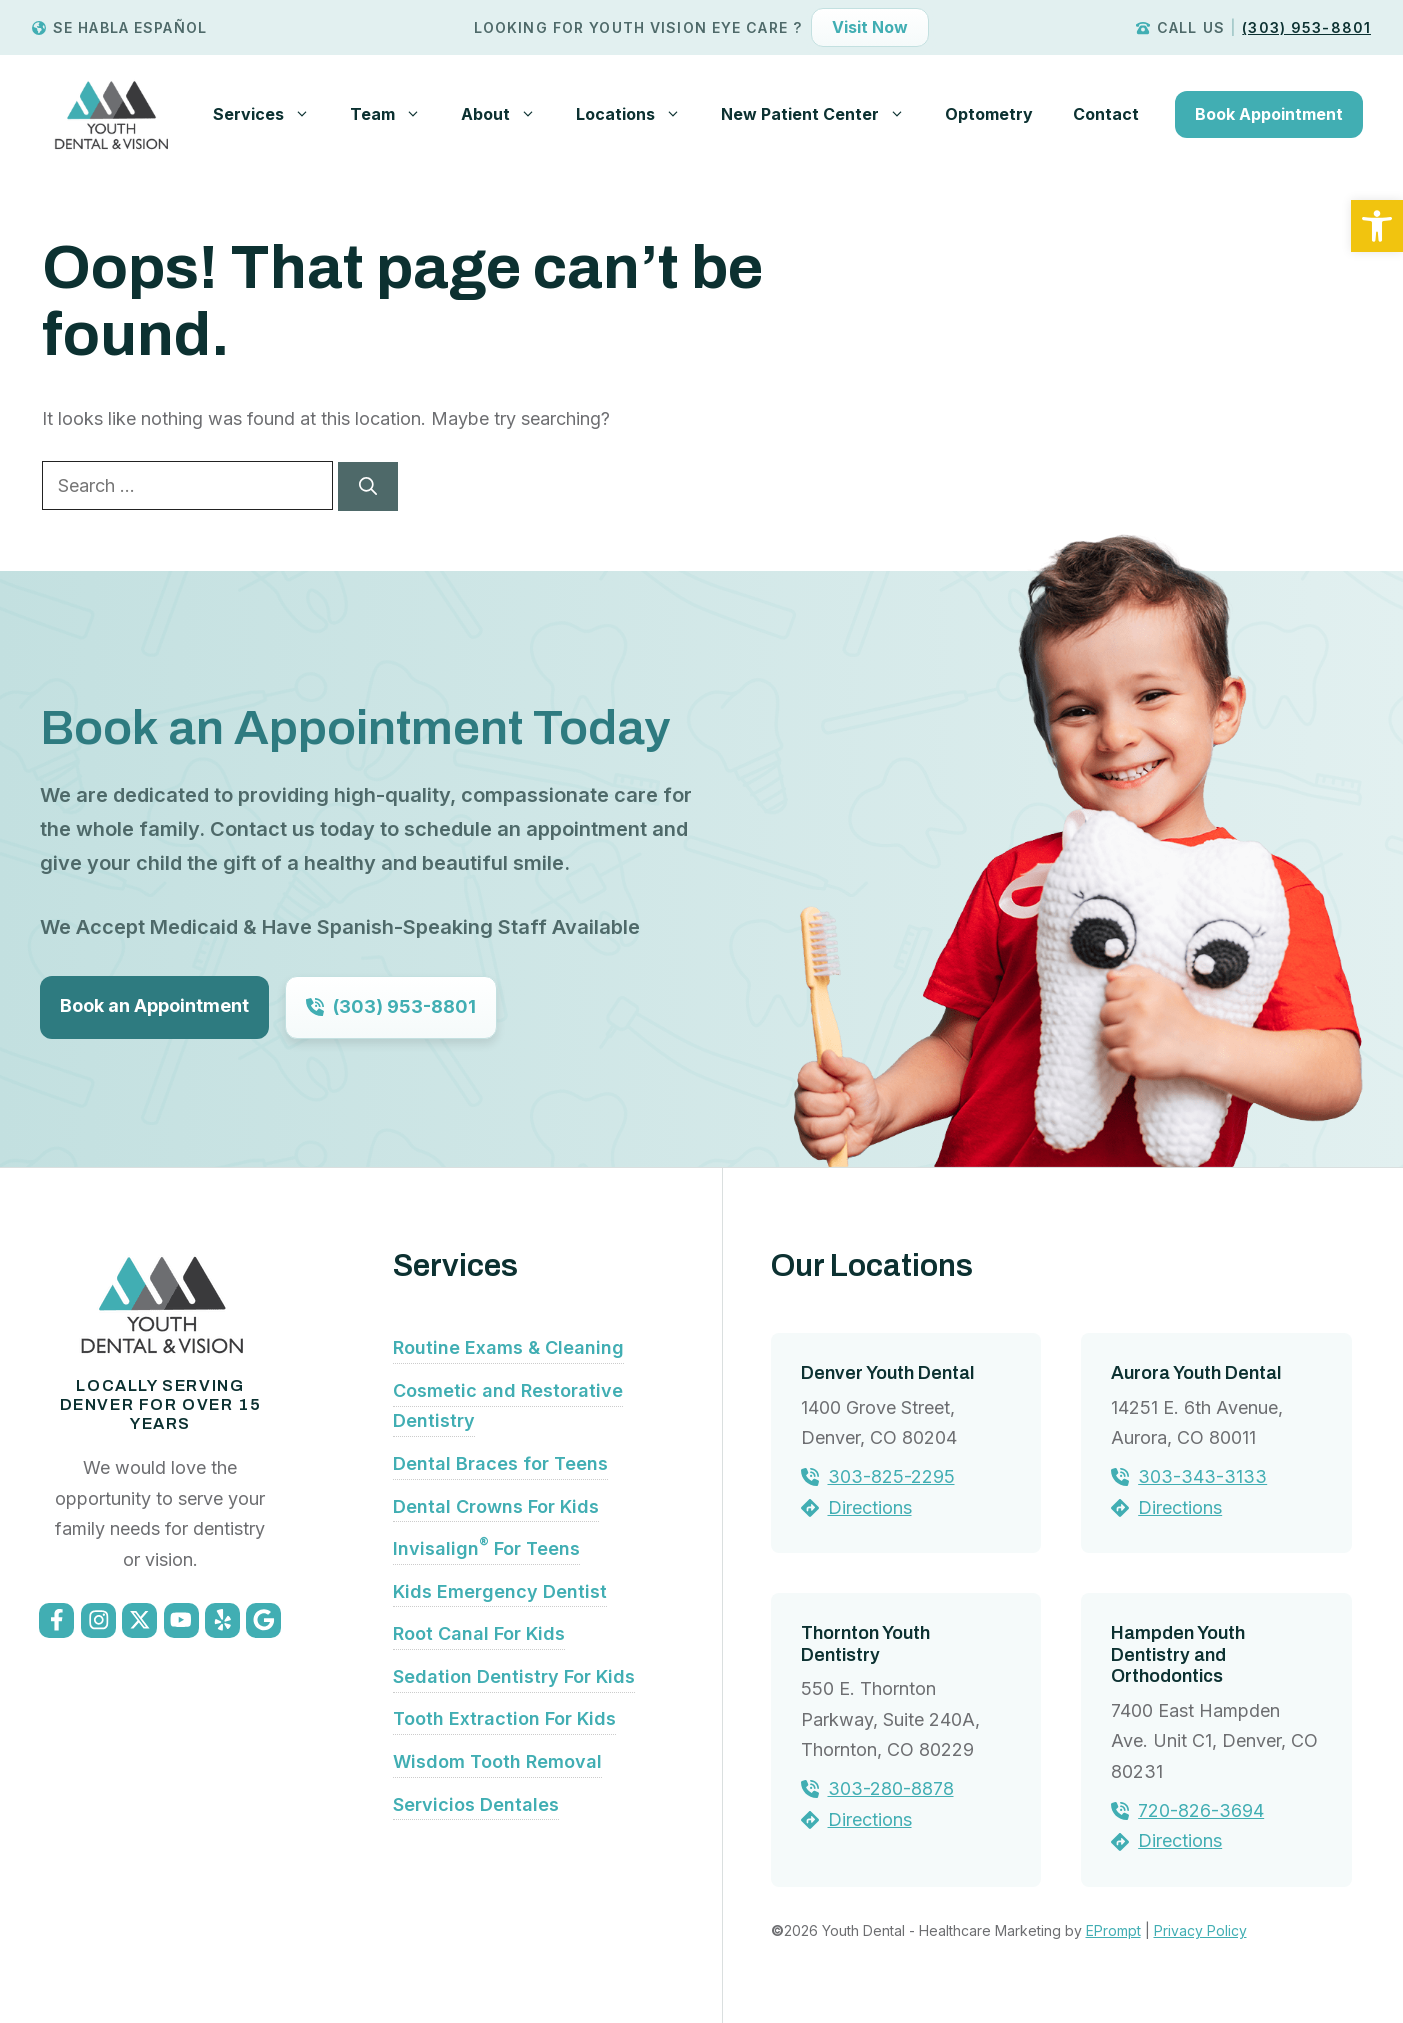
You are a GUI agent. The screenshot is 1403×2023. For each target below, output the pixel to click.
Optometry (989, 114)
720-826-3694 (1201, 1810)
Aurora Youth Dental (1196, 1373)
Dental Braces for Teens (500, 1463)
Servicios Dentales (476, 1804)
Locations (638, 114)
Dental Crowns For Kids (496, 1506)
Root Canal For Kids (479, 1633)
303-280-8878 (891, 1788)
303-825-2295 (891, 1476)
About (508, 114)
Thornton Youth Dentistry (865, 1644)
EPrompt (1113, 1930)
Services (271, 114)
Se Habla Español (130, 27)
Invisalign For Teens (486, 1548)
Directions (870, 1507)
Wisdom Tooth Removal (497, 1761)
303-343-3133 (1202, 1476)
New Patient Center (823, 114)
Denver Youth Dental (887, 1373)
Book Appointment (1269, 114)
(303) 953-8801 (1306, 27)
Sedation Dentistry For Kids (514, 1676)
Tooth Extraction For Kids (504, 1718)
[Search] (368, 486)
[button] (1377, 226)
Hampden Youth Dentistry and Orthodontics (1178, 1654)
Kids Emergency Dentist (500, 1591)
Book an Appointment (154, 1005)
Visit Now (870, 27)
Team (395, 114)
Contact (1106, 114)
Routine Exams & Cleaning (508, 1347)
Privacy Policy (1200, 1930)
